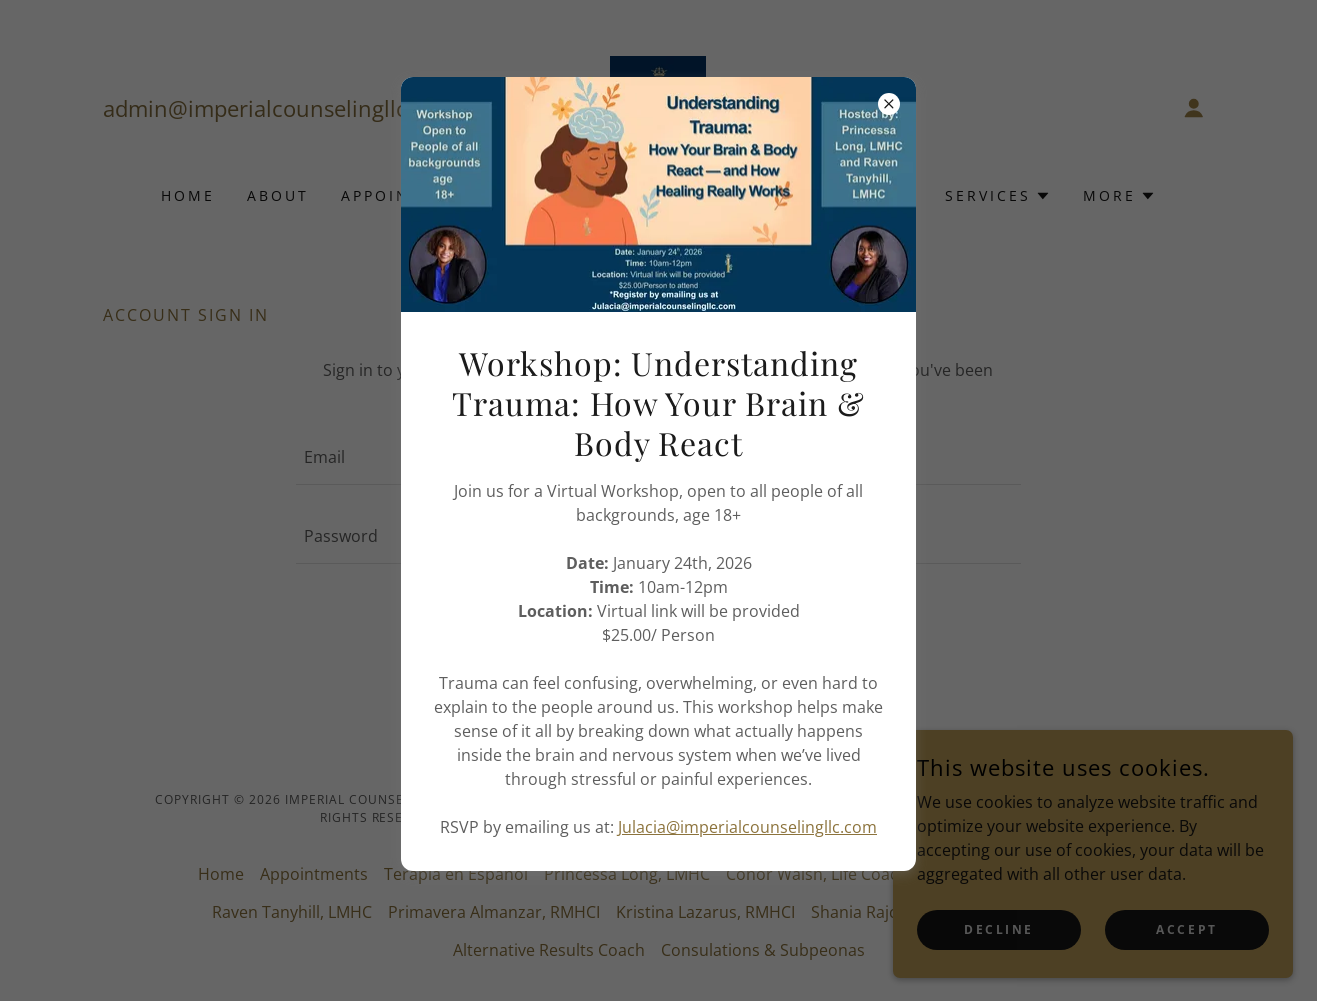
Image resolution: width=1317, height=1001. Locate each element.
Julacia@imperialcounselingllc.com (747, 827)
